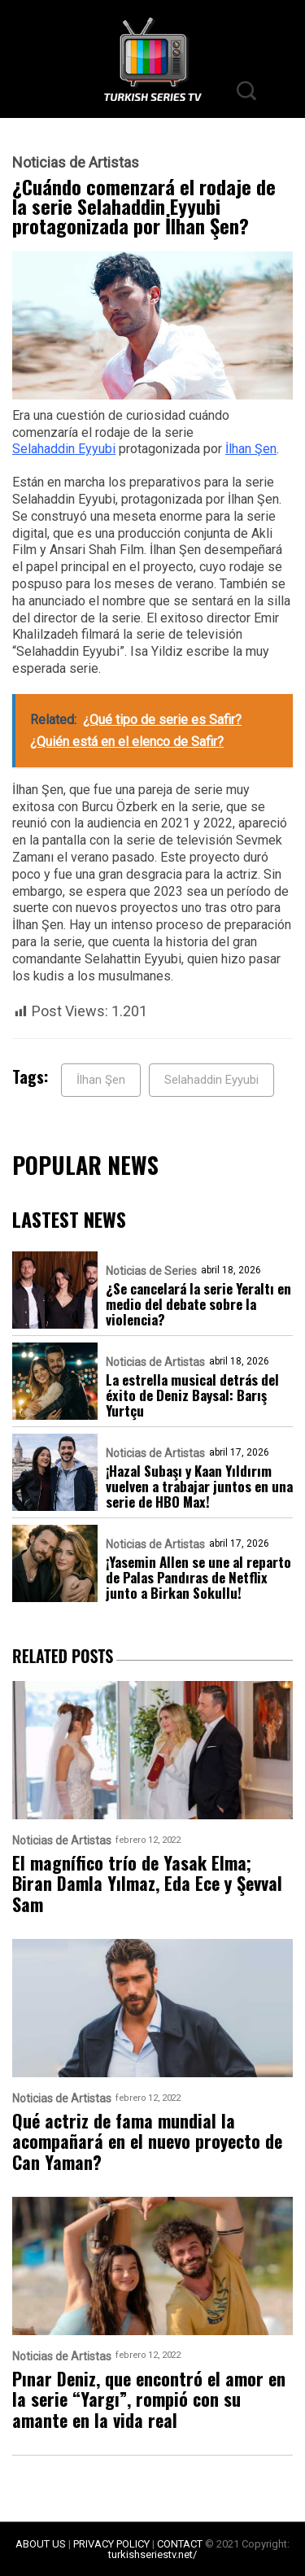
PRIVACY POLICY (111, 2544)
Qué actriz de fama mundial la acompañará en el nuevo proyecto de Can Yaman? (147, 2141)
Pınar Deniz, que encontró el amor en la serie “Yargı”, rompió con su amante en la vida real (148, 2399)
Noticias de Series (151, 1271)
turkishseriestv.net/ (152, 2554)
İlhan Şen (251, 448)
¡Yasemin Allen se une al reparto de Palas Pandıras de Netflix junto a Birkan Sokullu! (198, 1577)
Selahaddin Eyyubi (63, 448)
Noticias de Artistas (75, 163)
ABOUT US (40, 2544)
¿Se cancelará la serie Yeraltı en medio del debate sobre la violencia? (198, 1304)
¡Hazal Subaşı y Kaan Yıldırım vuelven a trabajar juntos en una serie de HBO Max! (199, 1486)
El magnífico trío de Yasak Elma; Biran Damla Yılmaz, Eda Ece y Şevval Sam (147, 1884)
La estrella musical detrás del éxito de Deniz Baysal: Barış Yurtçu (192, 1395)
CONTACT (180, 2544)
